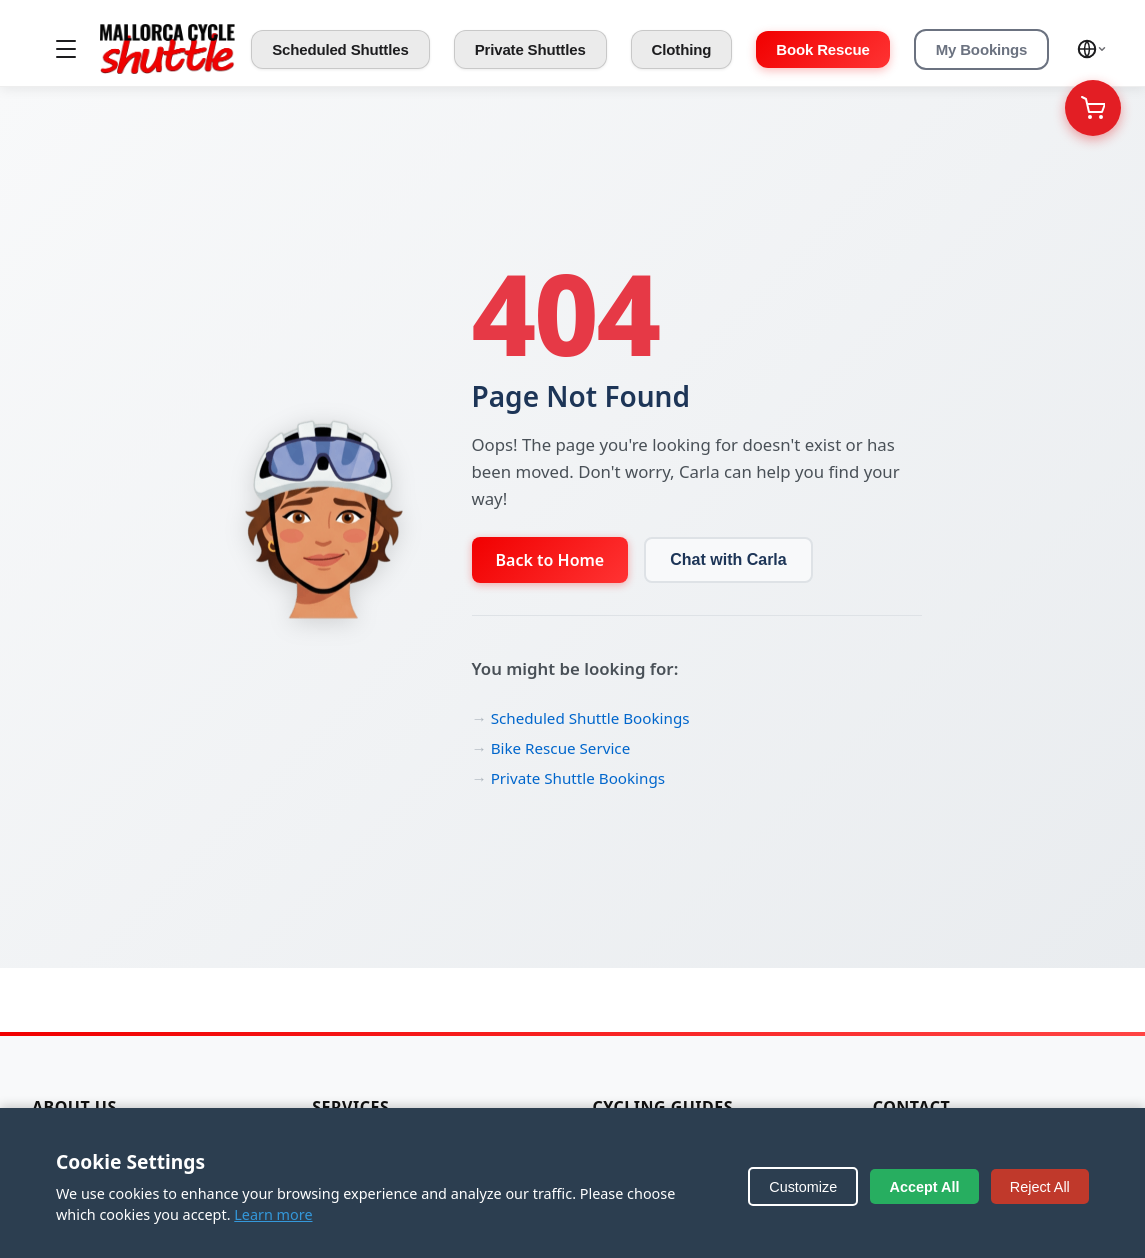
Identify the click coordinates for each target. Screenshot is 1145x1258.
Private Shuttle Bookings (578, 778)
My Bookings (982, 49)
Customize (803, 1187)
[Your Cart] (1093, 108)
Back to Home (550, 560)
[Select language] (1092, 49)
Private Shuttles (530, 49)
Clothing (682, 49)
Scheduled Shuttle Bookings (590, 718)
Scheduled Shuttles (340, 49)
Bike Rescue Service (561, 748)
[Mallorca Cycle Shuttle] (167, 49)
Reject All (1040, 1187)
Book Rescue (822, 49)
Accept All (925, 1187)
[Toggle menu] (66, 49)
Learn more (273, 1214)
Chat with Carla (728, 559)
